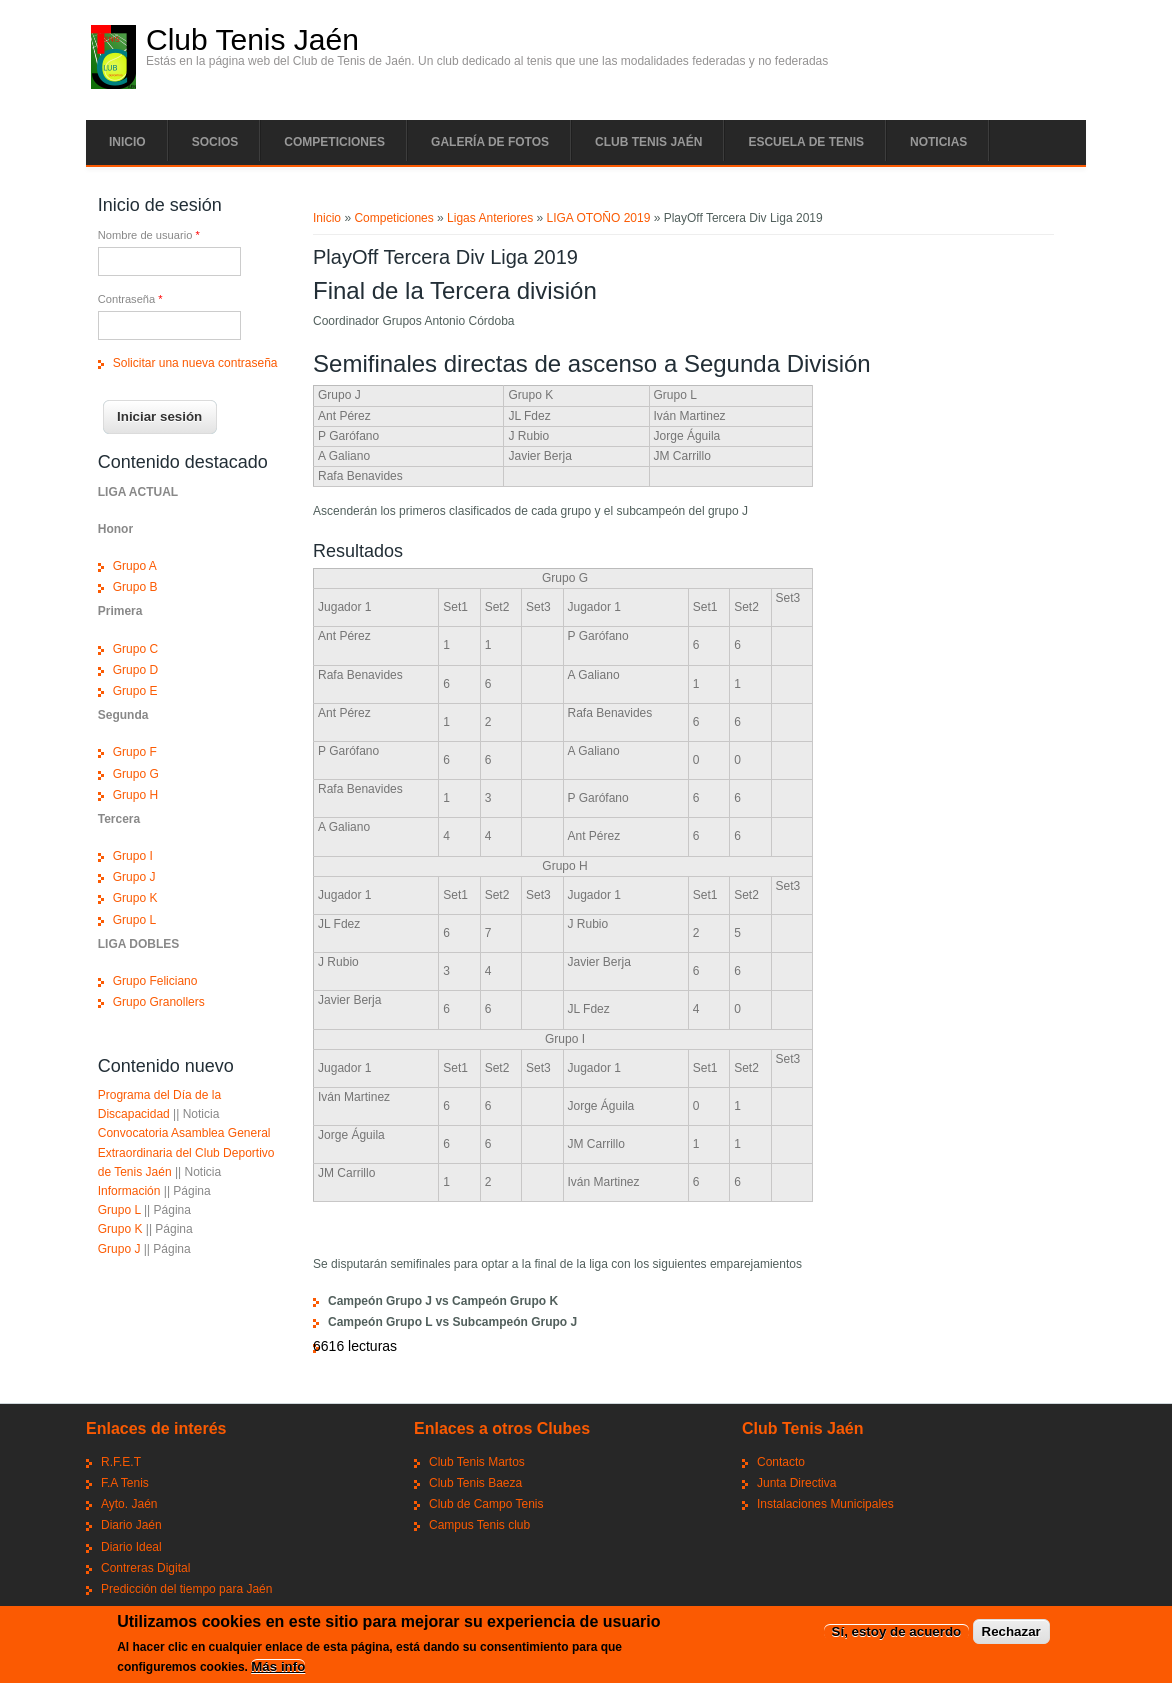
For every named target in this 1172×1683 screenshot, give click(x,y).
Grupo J (134, 877)
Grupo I (133, 856)
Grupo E (135, 691)
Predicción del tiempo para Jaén (186, 1589)
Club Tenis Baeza (475, 1483)
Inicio (127, 142)
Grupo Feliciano (155, 981)
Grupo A (135, 566)
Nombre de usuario (149, 235)
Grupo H (135, 795)
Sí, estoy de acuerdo (897, 1634)
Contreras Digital (145, 1568)
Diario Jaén (131, 1525)
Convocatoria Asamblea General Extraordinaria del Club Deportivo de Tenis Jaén (186, 1152)
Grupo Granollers (159, 1002)
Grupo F (135, 752)
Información (129, 1191)
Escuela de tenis (806, 142)
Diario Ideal (131, 1547)
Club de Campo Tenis (486, 1504)
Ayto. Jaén (129, 1504)
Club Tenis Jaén (252, 40)
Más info (278, 1668)
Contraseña (130, 299)
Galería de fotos (490, 142)
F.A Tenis (125, 1483)
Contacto (781, 1462)
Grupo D (135, 670)
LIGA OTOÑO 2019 (599, 218)
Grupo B (135, 587)
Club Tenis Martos (477, 1462)
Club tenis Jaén (648, 142)
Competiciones (334, 142)
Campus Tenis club (479, 1525)
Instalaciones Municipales (825, 1504)
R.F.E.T (121, 1462)
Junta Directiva (796, 1483)
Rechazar (1011, 1634)
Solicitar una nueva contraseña (195, 363)
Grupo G (136, 774)
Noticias (938, 142)
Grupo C (135, 649)
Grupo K (135, 898)
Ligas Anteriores (490, 218)
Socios (215, 142)
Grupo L (134, 920)
